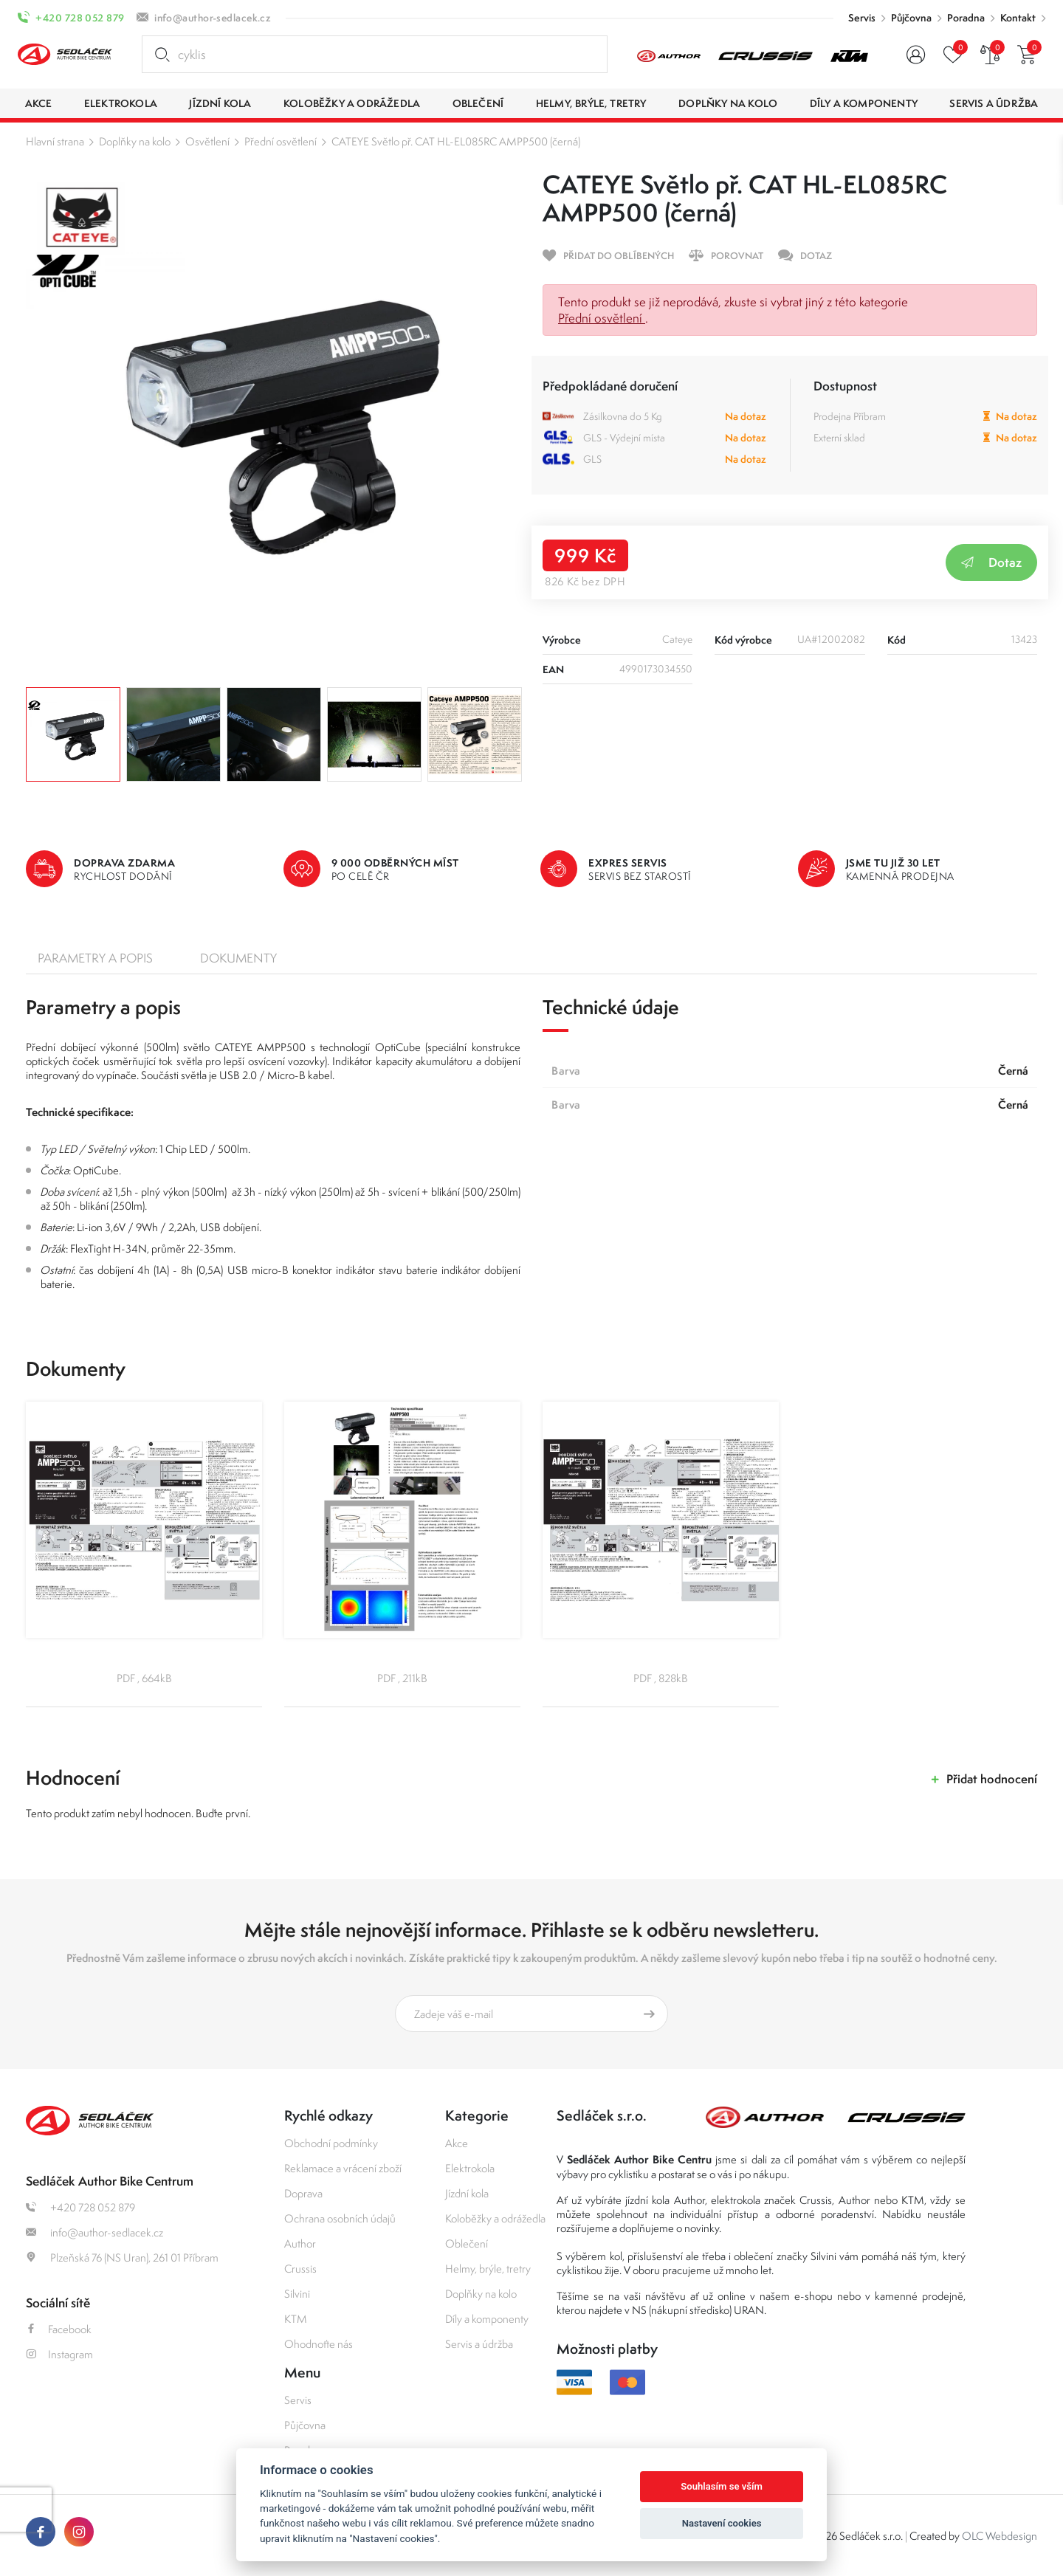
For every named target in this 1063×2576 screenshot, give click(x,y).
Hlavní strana (55, 141)
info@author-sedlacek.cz (212, 17)
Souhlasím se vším (722, 2486)
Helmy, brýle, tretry (488, 2269)
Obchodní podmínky (331, 2143)
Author (300, 2243)
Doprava (303, 2193)
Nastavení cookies (722, 2523)
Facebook (59, 2329)
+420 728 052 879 (79, 17)
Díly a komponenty (487, 2319)
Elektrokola (470, 2168)
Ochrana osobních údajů (340, 2218)
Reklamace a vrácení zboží (343, 2168)
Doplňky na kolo (135, 141)
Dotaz (991, 562)
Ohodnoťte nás (318, 2344)
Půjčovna (911, 17)
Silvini (297, 2294)
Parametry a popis (95, 958)
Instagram (59, 2354)
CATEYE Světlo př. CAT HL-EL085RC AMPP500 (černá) (455, 141)
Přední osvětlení (280, 141)
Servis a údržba (479, 2344)
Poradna (966, 17)
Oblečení (466, 2243)
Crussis (300, 2269)
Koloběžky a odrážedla (495, 2218)
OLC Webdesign (999, 2536)
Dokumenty (238, 958)
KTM (295, 2319)
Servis (861, 17)
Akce (456, 2143)
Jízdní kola (467, 2193)
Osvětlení (207, 141)
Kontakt (1018, 17)
